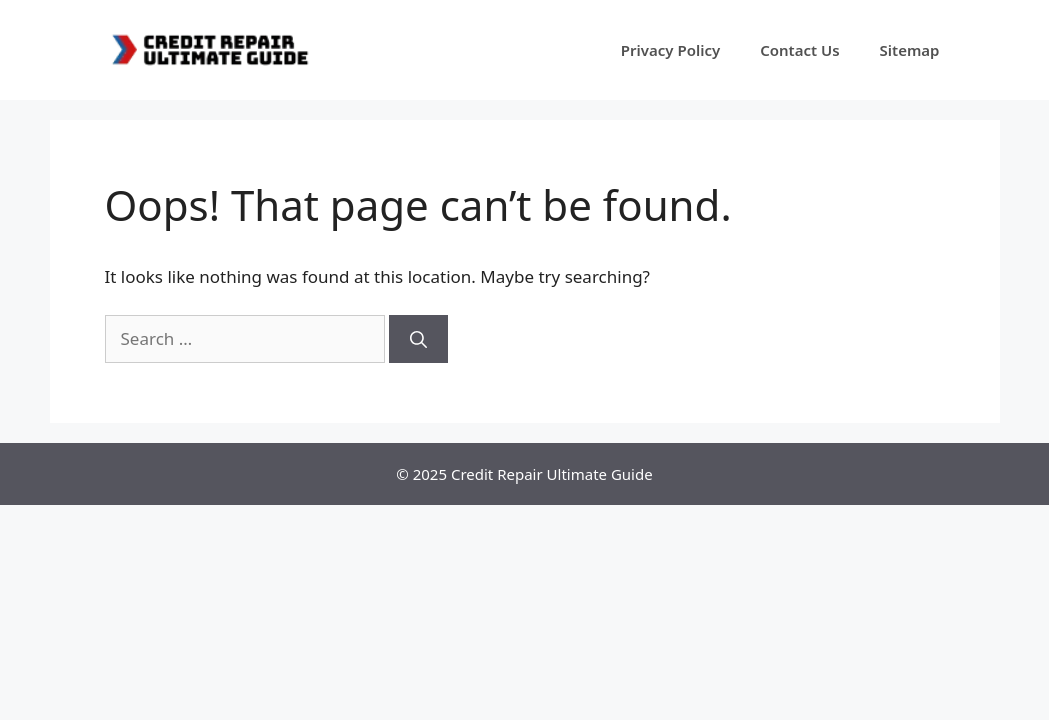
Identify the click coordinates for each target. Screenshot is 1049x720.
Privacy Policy (670, 50)
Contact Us (799, 50)
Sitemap (910, 50)
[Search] (418, 339)
